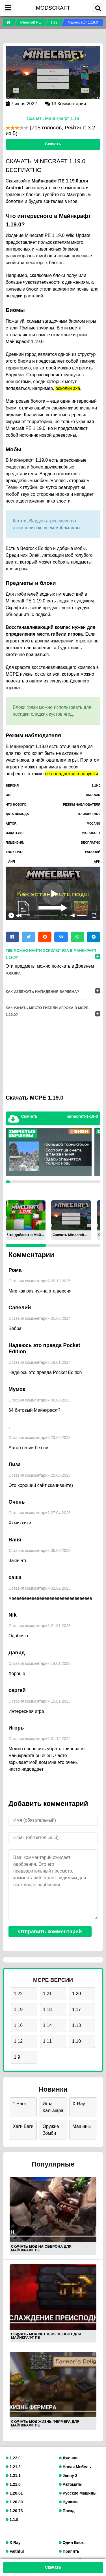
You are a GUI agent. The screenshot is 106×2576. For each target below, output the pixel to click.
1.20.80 (14, 2502)
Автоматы (71, 2484)
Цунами (68, 2502)
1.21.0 (13, 2484)
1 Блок (20, 2103)
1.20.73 (14, 2510)
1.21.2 (13, 2466)
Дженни (68, 2458)
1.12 (18, 2041)
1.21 (47, 1993)
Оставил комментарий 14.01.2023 (39, 1663)
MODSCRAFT (53, 8)
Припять (69, 2551)
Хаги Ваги (23, 2126)
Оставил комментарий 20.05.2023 (39, 1475)
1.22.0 (13, 2458)
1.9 (17, 2057)
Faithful (15, 2551)
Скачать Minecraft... (70, 1235)
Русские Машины (78, 2493)
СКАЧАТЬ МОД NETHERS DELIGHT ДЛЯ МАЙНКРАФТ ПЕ (46, 2336)
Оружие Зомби (51, 2130)
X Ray (13, 2542)
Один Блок (71, 2542)
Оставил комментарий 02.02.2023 (39, 1588)
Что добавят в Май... (25, 1235)
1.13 (76, 2025)
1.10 (76, 2041)
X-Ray (78, 2103)
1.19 (18, 2009)
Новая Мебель (75, 2466)
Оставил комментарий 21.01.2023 (39, 1625)
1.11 (47, 2041)
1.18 (47, 2009)
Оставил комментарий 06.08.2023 (39, 1400)
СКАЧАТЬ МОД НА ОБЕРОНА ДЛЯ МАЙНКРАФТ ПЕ (41, 2248)
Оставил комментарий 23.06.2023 (39, 1437)
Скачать (53, 144)
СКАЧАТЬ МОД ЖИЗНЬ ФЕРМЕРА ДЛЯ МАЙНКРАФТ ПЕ (45, 2423)
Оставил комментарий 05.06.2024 (39, 1318)
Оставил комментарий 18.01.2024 (39, 1362)
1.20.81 (14, 2493)
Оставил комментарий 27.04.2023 (39, 1512)
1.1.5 (12, 2519)
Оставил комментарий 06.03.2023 (39, 1550)
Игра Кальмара (53, 2107)
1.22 (18, 1993)
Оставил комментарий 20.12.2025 (39, 1281)
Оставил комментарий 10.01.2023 (39, 1701)
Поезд (67, 2510)
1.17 (76, 2009)
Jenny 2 (68, 2475)
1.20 (76, 1993)
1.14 (47, 2025)
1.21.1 (13, 2475)
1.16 (18, 2025)
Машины (81, 2126)
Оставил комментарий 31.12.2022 (39, 1738)
